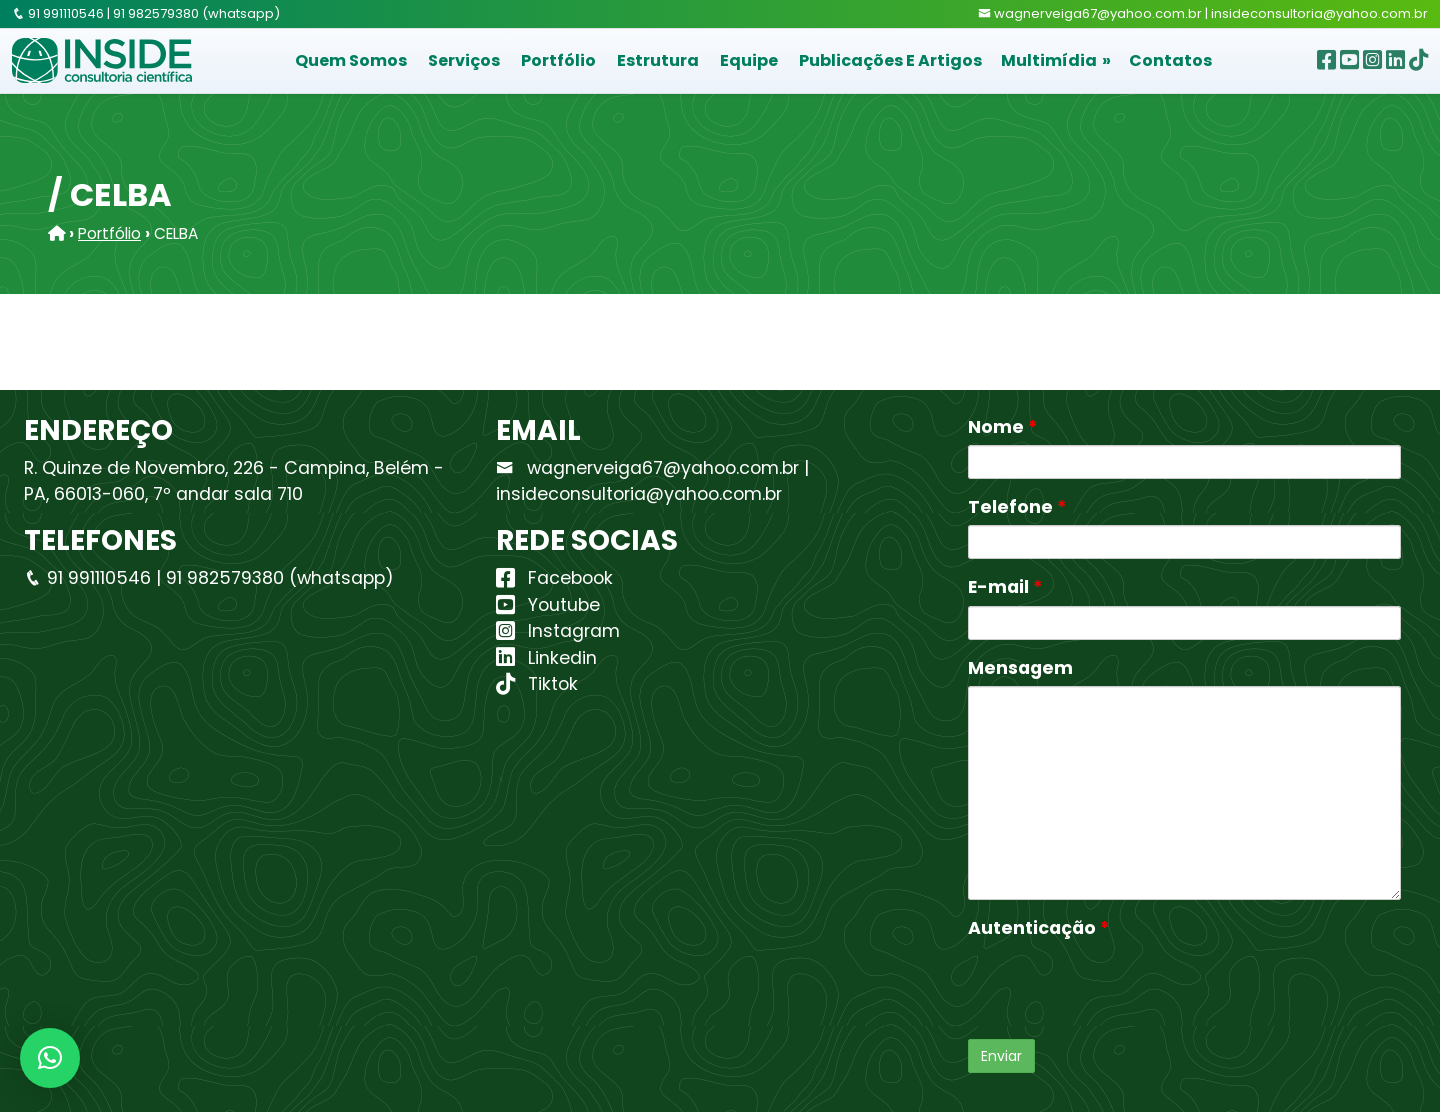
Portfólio (558, 60)
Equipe (749, 60)
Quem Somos (351, 60)
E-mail (1005, 587)
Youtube (548, 605)
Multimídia (1049, 60)
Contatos (1170, 60)
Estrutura (658, 60)
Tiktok (537, 684)
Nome (1002, 427)
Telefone (1017, 507)
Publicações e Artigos (890, 60)
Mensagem (1020, 668)
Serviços (464, 60)
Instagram (558, 631)
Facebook (554, 578)
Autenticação (1038, 928)
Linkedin (546, 658)
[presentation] (1120, 985)
